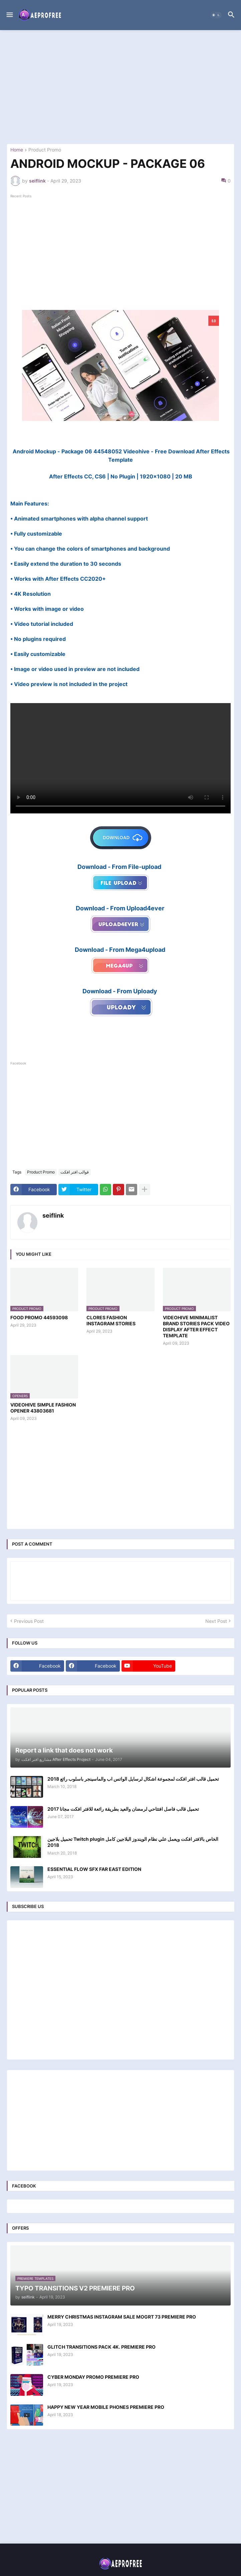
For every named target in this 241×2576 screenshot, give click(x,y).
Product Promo (44, 149)
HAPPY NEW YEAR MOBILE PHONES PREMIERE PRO (105, 2407)
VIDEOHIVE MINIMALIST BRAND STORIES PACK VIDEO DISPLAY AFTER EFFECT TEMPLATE (196, 1327)
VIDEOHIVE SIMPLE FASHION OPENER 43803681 (43, 1408)
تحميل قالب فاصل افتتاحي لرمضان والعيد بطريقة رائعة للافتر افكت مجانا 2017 (123, 1809)
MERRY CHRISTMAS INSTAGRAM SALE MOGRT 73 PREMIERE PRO (121, 2317)
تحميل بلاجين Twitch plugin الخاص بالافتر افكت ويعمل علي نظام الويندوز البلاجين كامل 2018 (132, 1842)
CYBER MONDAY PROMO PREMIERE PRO (93, 2377)
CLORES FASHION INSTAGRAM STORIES (111, 1320)
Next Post (216, 1621)
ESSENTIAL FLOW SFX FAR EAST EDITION (94, 1869)
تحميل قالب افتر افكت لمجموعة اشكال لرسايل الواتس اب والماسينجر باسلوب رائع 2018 (133, 1779)
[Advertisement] (120, 87)
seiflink (53, 1215)
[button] (9, 15)
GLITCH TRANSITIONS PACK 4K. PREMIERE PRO (101, 2347)
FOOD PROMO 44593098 (39, 1317)
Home (16, 149)
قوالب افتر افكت (74, 1171)
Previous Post (29, 1621)
